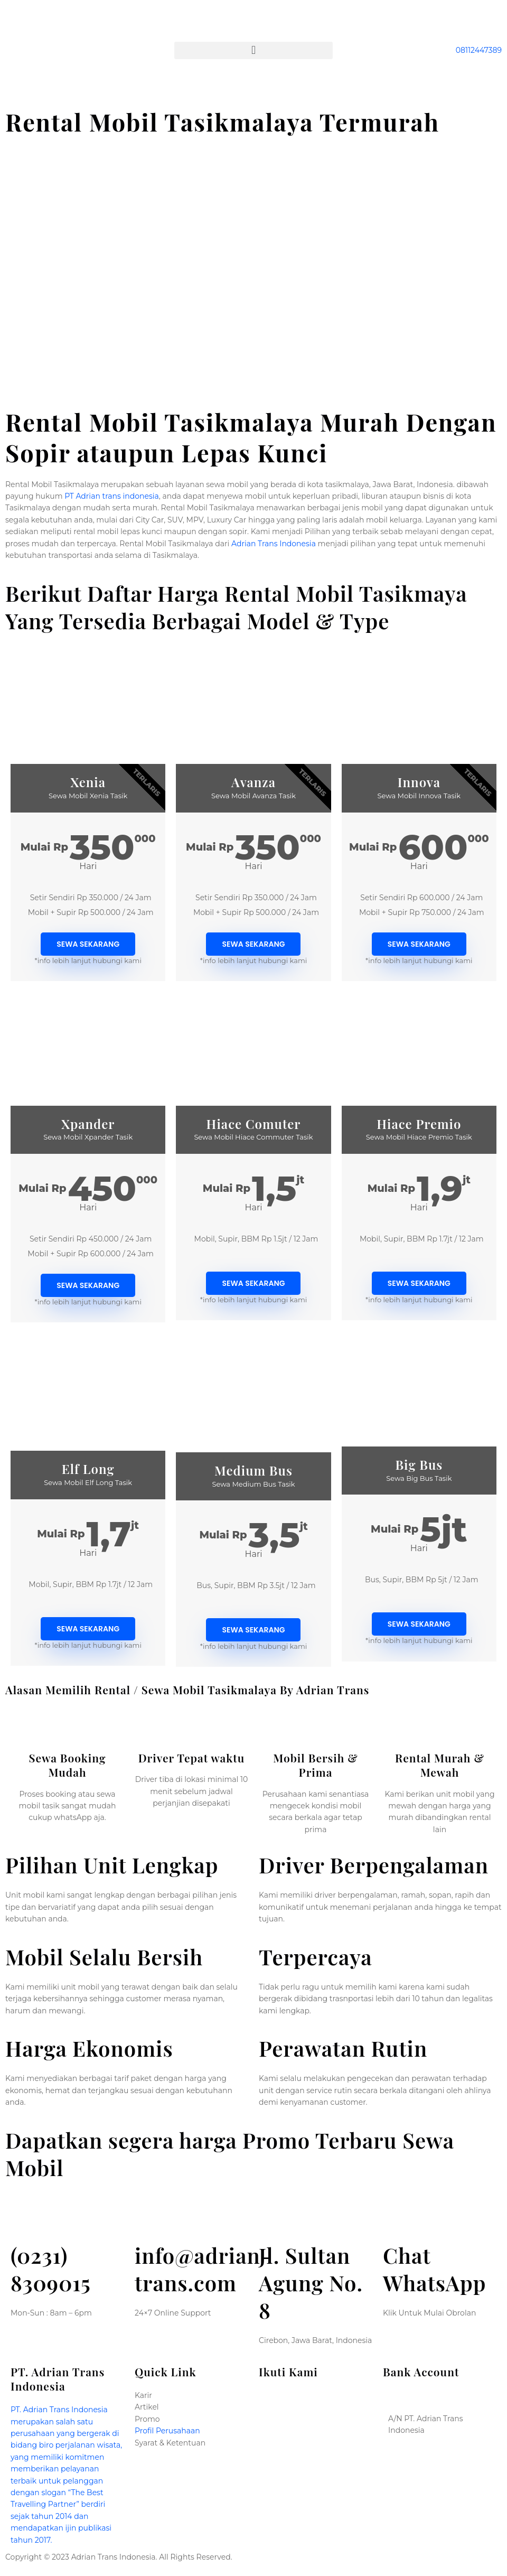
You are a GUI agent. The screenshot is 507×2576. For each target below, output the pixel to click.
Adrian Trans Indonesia (273, 543)
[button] (253, 50)
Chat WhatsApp (434, 2269)
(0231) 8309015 (51, 2269)
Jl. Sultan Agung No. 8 (311, 2282)
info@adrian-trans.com (203, 2269)
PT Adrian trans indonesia (111, 496)
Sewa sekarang (88, 944)
